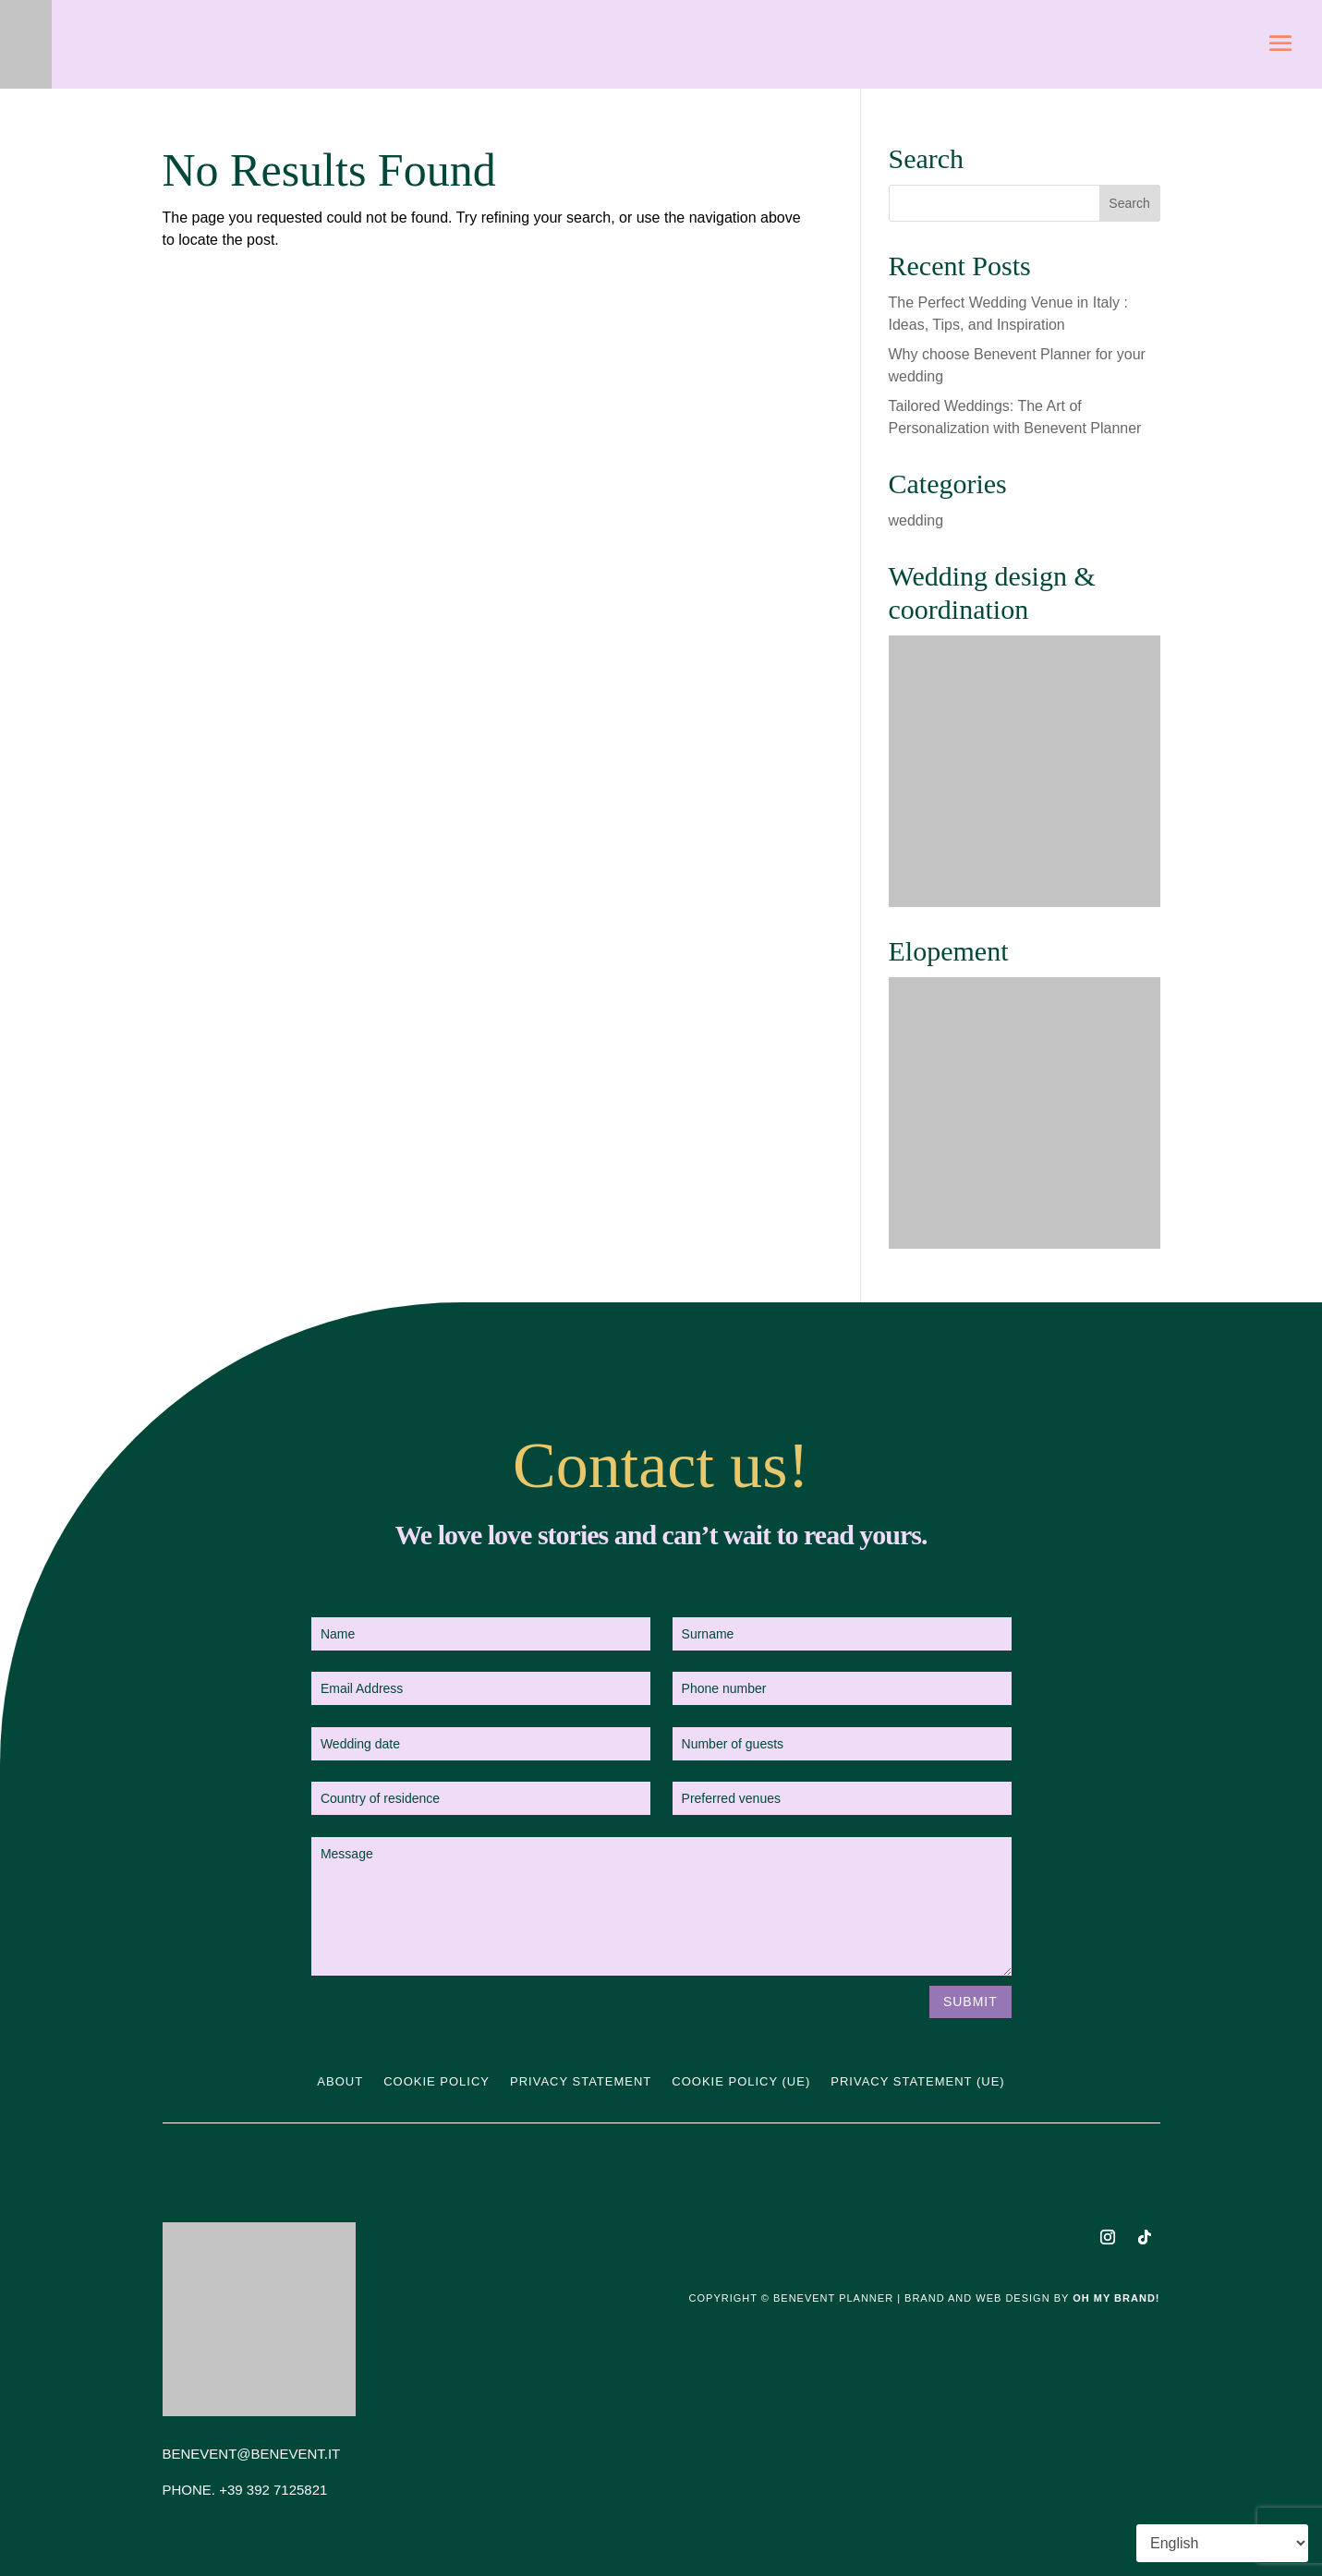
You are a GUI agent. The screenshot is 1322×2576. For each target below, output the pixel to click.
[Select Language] (1222, 2543)
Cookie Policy (436, 2081)
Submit (970, 2001)
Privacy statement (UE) (917, 2081)
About (340, 2081)
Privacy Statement (580, 2081)
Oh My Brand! (1116, 2298)
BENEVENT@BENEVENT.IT (252, 2453)
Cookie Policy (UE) (741, 2081)
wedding (916, 520)
